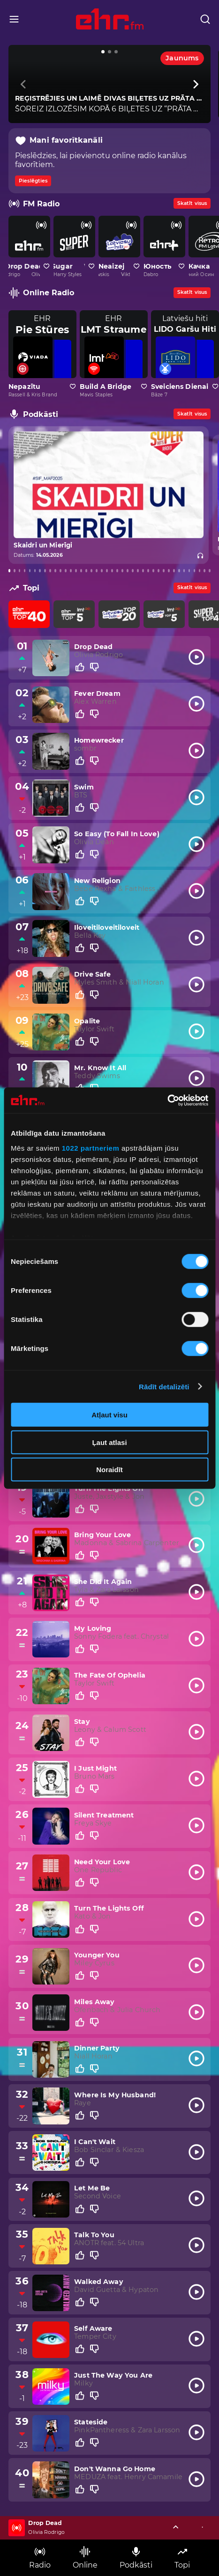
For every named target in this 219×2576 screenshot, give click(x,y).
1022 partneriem (91, 1148)
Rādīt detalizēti (164, 1386)
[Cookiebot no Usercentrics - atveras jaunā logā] (167, 1100)
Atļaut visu (109, 1415)
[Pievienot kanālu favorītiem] (46, 266)
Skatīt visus (192, 203)
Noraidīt (109, 1470)
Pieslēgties (33, 181)
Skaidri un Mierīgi (42, 545)
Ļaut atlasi (109, 1442)
